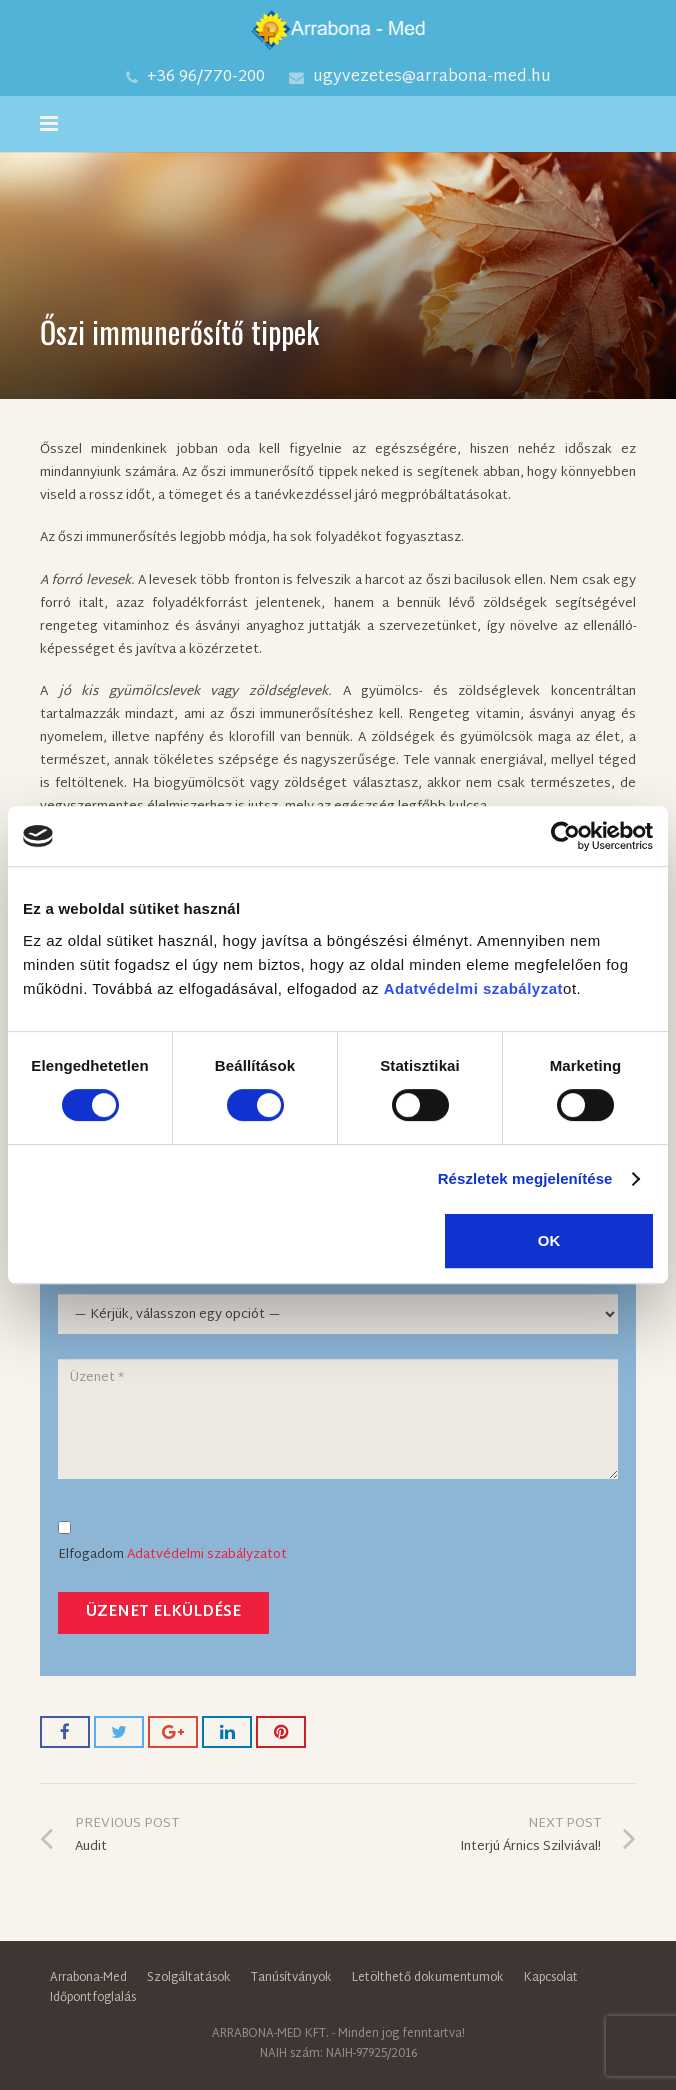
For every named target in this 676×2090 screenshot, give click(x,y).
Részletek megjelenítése (525, 1178)
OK (549, 1240)
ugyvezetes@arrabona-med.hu (432, 77)
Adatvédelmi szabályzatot (207, 1556)
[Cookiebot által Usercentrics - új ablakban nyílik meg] (565, 836)
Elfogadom (190, 1545)
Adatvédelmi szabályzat (473, 988)
